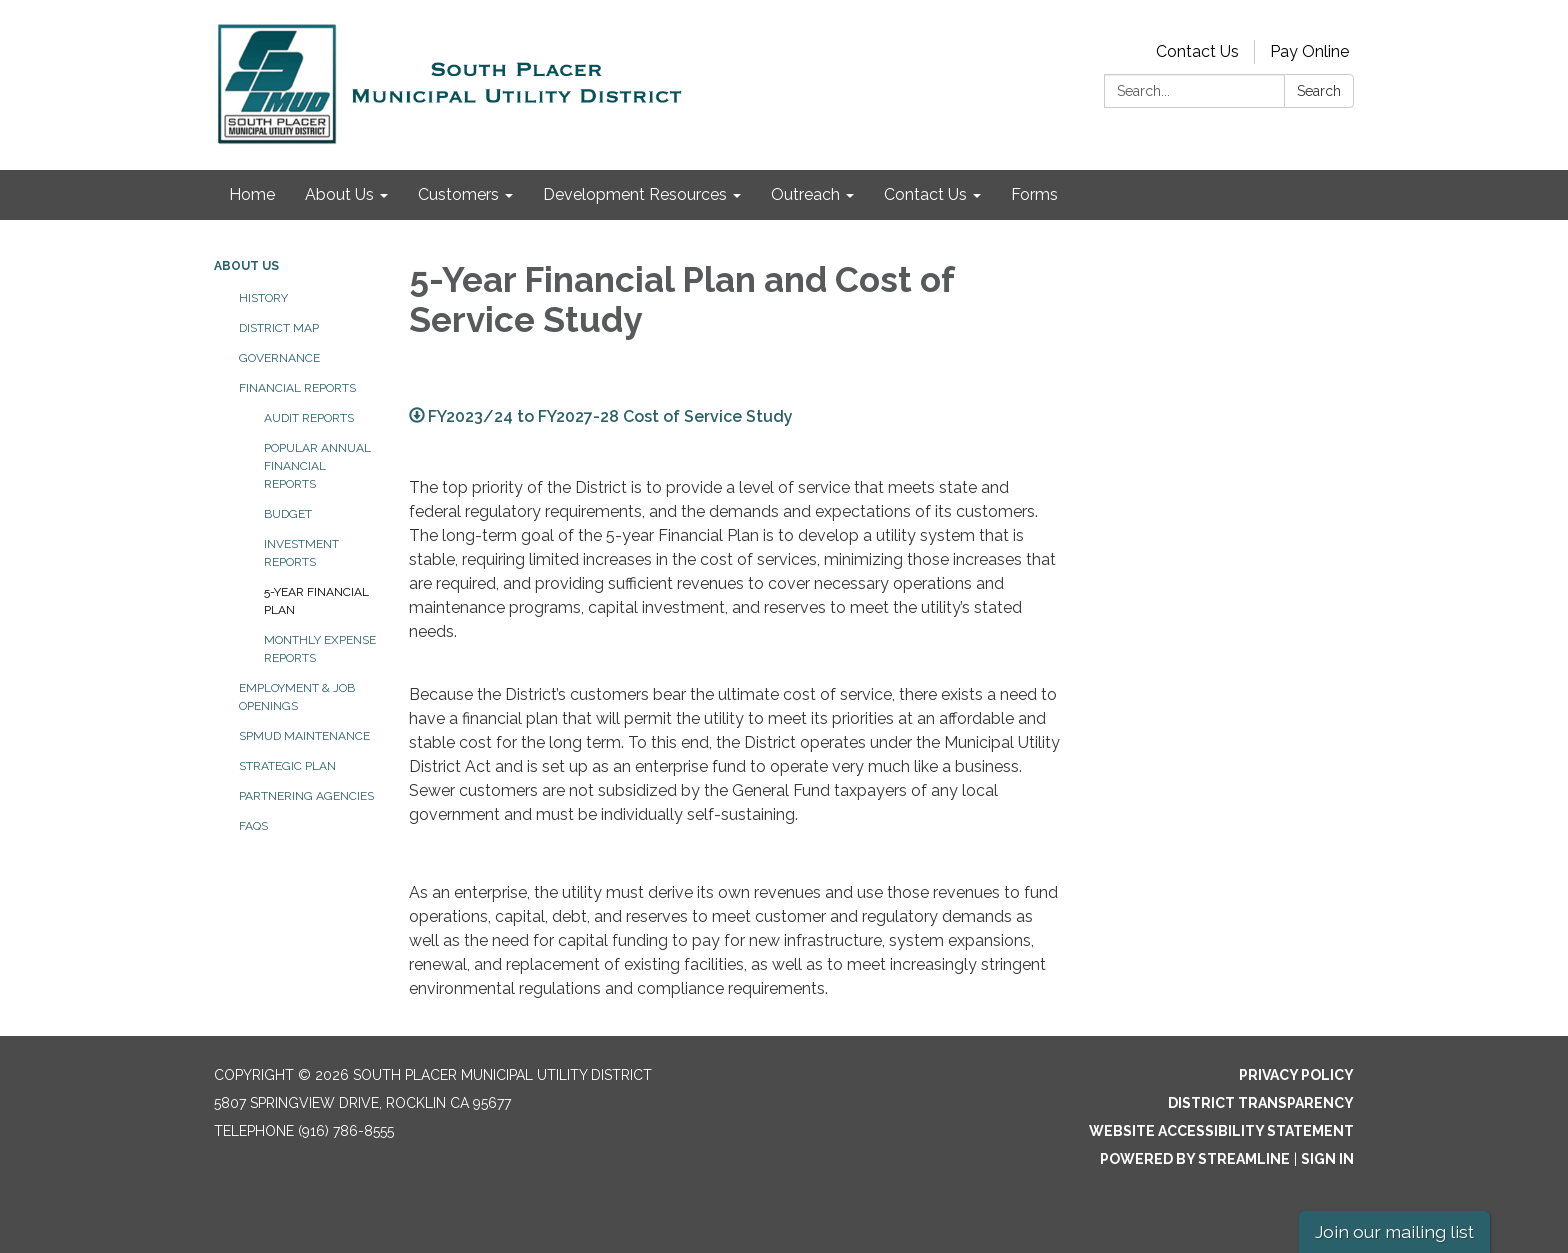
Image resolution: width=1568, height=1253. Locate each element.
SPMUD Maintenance (304, 736)
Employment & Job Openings (297, 697)
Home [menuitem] (252, 194)
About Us (246, 266)
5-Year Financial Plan (316, 601)
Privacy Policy (1296, 1075)
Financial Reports (297, 388)
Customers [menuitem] (458, 194)
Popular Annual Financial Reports (317, 466)
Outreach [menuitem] (805, 194)
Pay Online (1309, 51)
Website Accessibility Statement (1221, 1131)
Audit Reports (309, 418)
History (263, 298)
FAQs (253, 826)
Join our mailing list (1394, 1231)
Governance (279, 358)
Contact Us (1197, 51)
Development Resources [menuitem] (635, 194)
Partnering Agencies (306, 796)
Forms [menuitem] (1034, 194)
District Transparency (1261, 1103)
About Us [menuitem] (339, 194)
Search (1319, 91)
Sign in (1327, 1159)
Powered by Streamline (1195, 1159)
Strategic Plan (287, 766)
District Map (279, 328)
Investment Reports (301, 553)
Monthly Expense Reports (320, 649)
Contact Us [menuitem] (925, 194)
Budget (288, 514)
